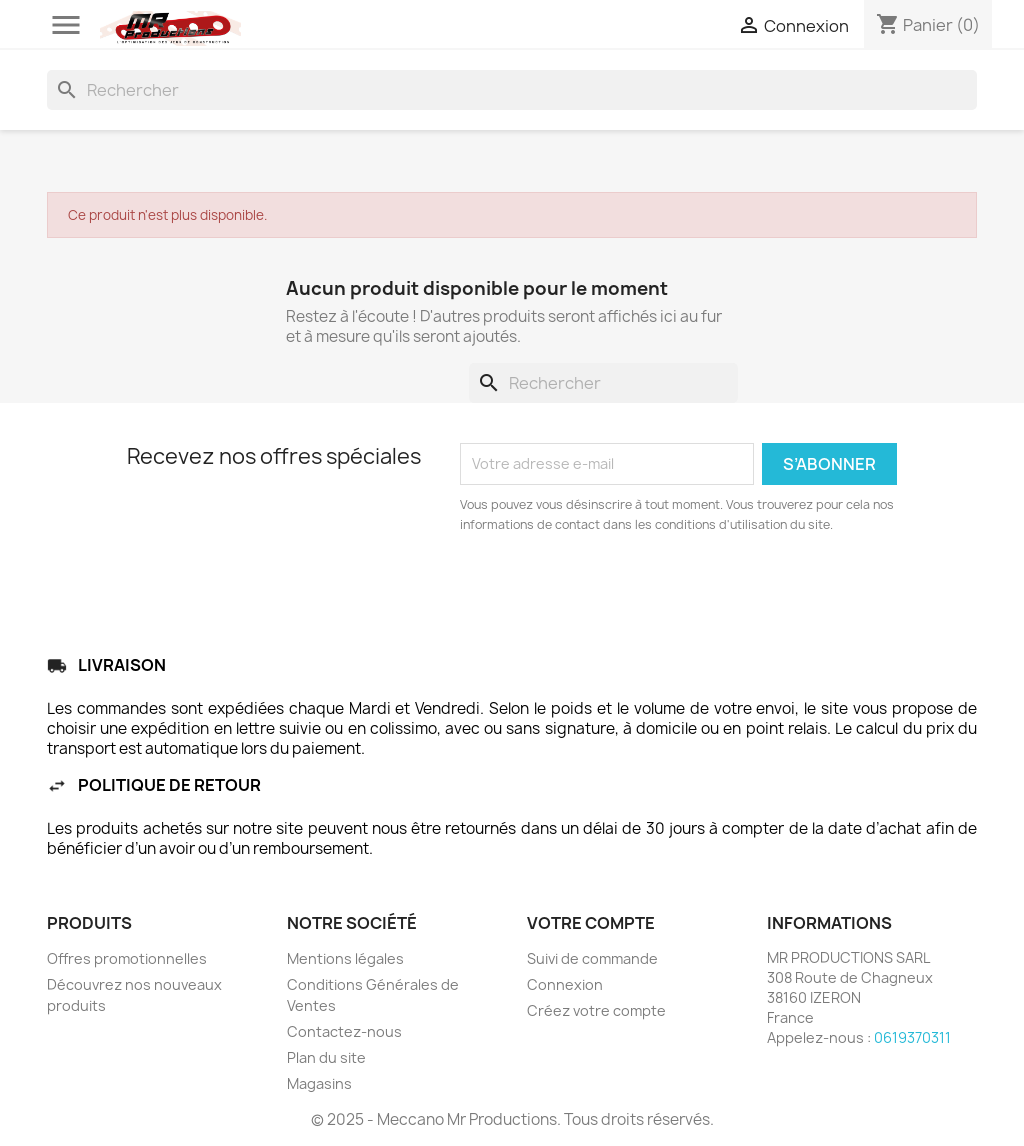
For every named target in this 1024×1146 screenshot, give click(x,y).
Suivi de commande (592, 958)
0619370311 (912, 1037)
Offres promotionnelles (127, 958)
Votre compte (591, 923)
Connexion (565, 984)
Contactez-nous (344, 1031)
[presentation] (627, 590)
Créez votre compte (596, 1010)
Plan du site (326, 1057)
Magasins (319, 1083)
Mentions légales (345, 958)
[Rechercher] (512, 90)
